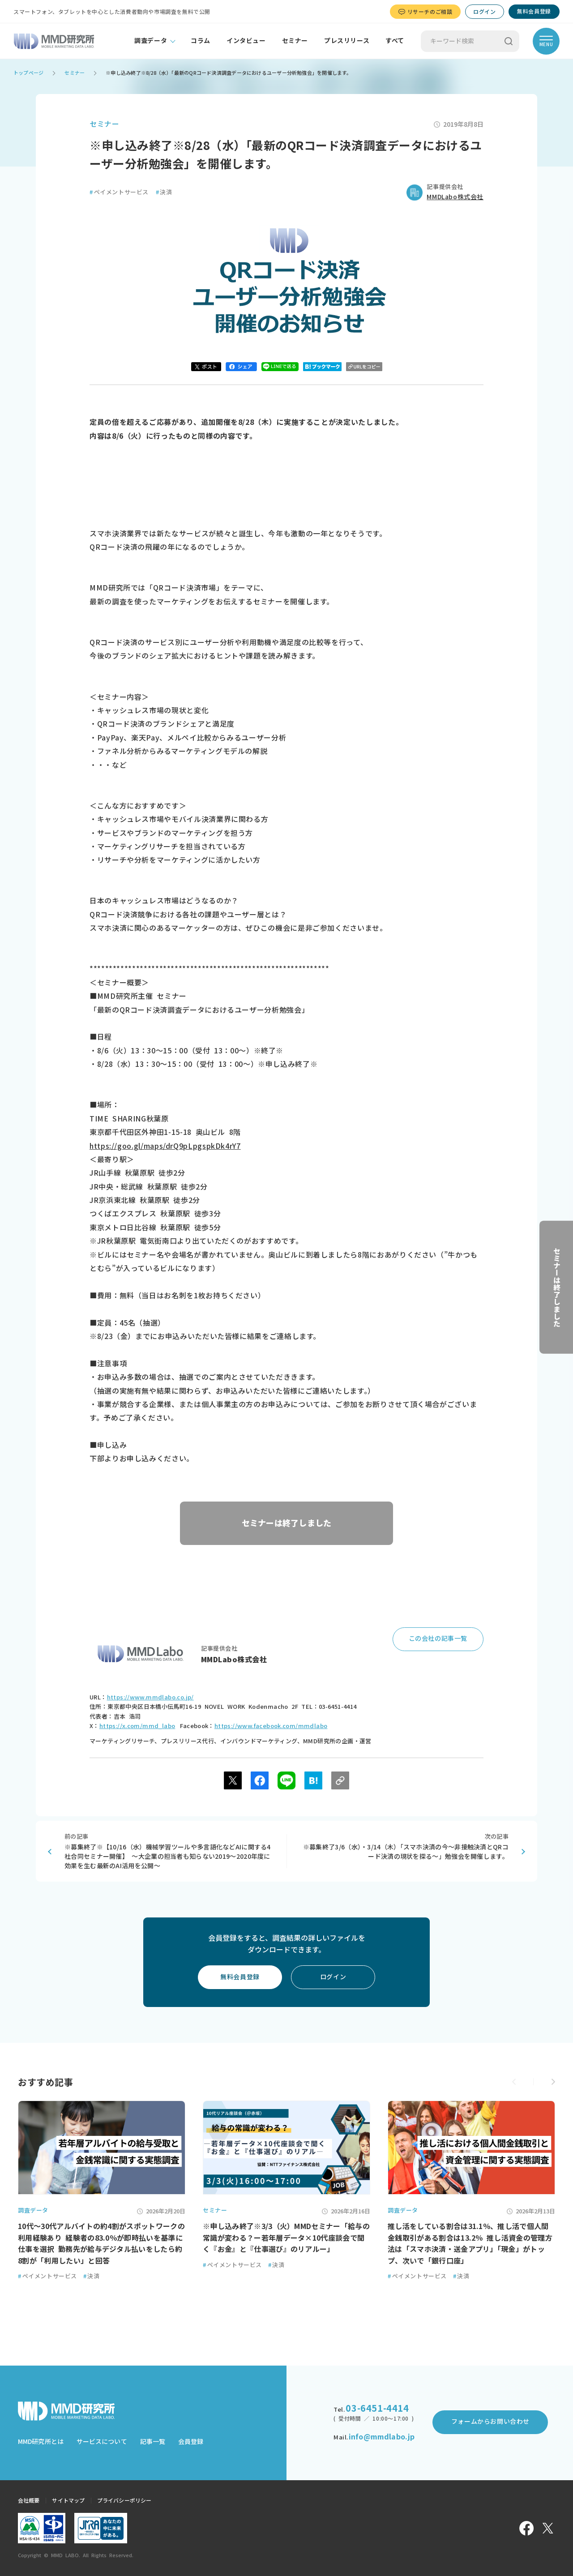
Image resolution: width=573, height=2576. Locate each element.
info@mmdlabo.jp (382, 2436)
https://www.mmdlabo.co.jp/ (150, 1697)
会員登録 (190, 2442)
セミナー (295, 41)
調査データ (150, 41)
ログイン (484, 11)
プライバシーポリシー (124, 2500)
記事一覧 (152, 2442)
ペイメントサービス (119, 192)
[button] (553, 2081)
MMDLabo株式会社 (455, 197)
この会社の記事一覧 (438, 1638)
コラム (200, 41)
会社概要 (28, 2500)
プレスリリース (346, 41)
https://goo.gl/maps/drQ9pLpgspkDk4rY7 (165, 1146)
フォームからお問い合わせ (490, 2421)
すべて (394, 41)
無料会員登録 (534, 11)
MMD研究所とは (41, 2442)
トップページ (28, 72)
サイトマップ (68, 2500)
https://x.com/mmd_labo (137, 1726)
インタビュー (246, 41)
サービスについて (102, 2442)
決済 (164, 192)
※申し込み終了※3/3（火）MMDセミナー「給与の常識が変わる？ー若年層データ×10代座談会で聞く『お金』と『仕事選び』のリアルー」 (286, 2238)
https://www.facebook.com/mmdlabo (270, 1726)
